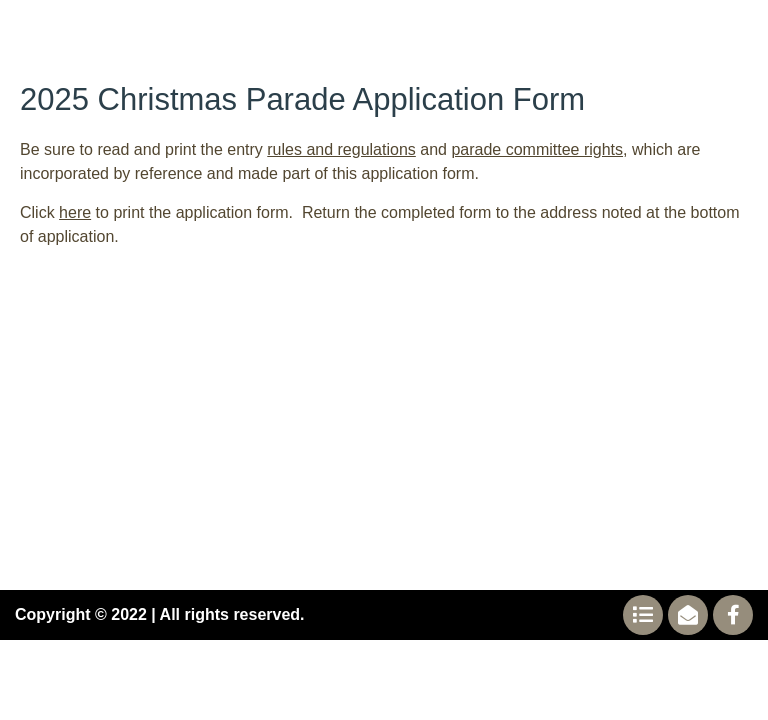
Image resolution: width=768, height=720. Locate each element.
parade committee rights (537, 149)
